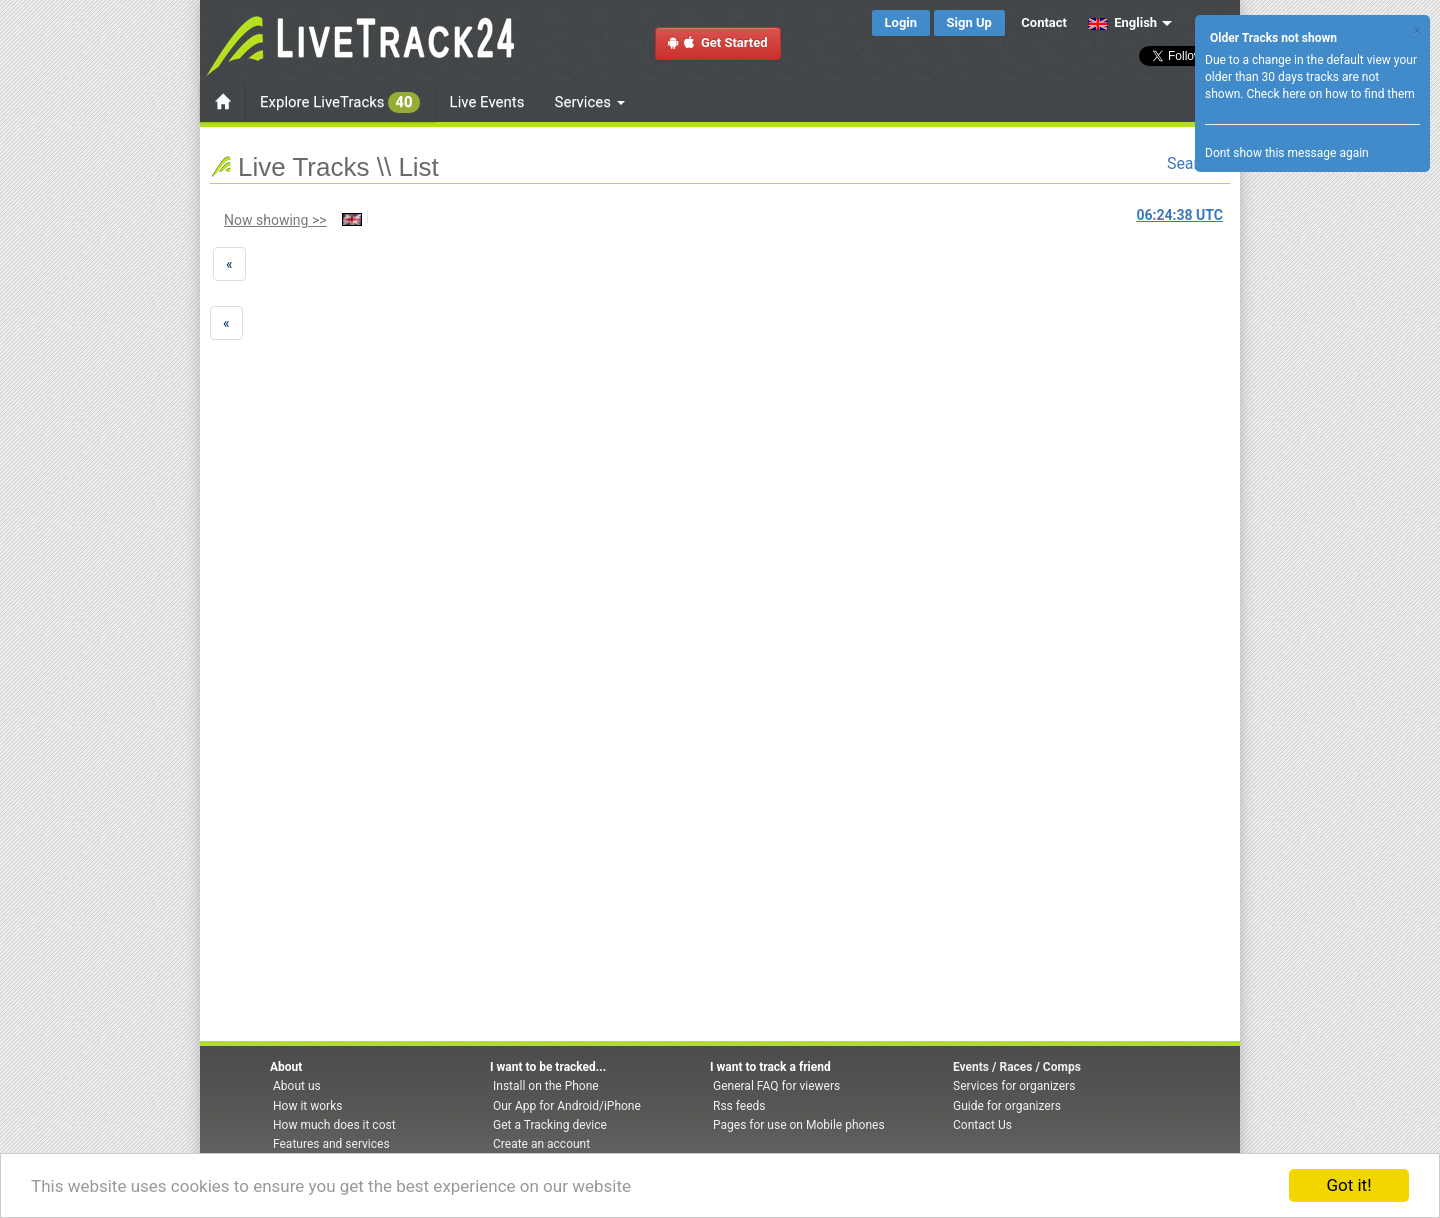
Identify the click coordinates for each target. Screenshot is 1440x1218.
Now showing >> (275, 220)
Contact (1044, 22)
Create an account (541, 1144)
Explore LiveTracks (340, 102)
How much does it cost (334, 1125)
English (1122, 22)
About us (297, 1086)
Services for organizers (1014, 1086)
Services (590, 102)
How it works (307, 1106)
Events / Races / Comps (1017, 1067)
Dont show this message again (1287, 153)
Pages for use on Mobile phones (799, 1125)
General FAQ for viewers (776, 1086)
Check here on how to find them (1330, 94)
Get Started (718, 42)
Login (901, 22)
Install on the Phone (546, 1086)
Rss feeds (739, 1106)
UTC (1180, 215)
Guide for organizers (1007, 1106)
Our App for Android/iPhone (567, 1106)
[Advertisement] (323, 406)
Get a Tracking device (550, 1125)
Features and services (331, 1144)
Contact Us (982, 1125)
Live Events (487, 102)
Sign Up (969, 22)
